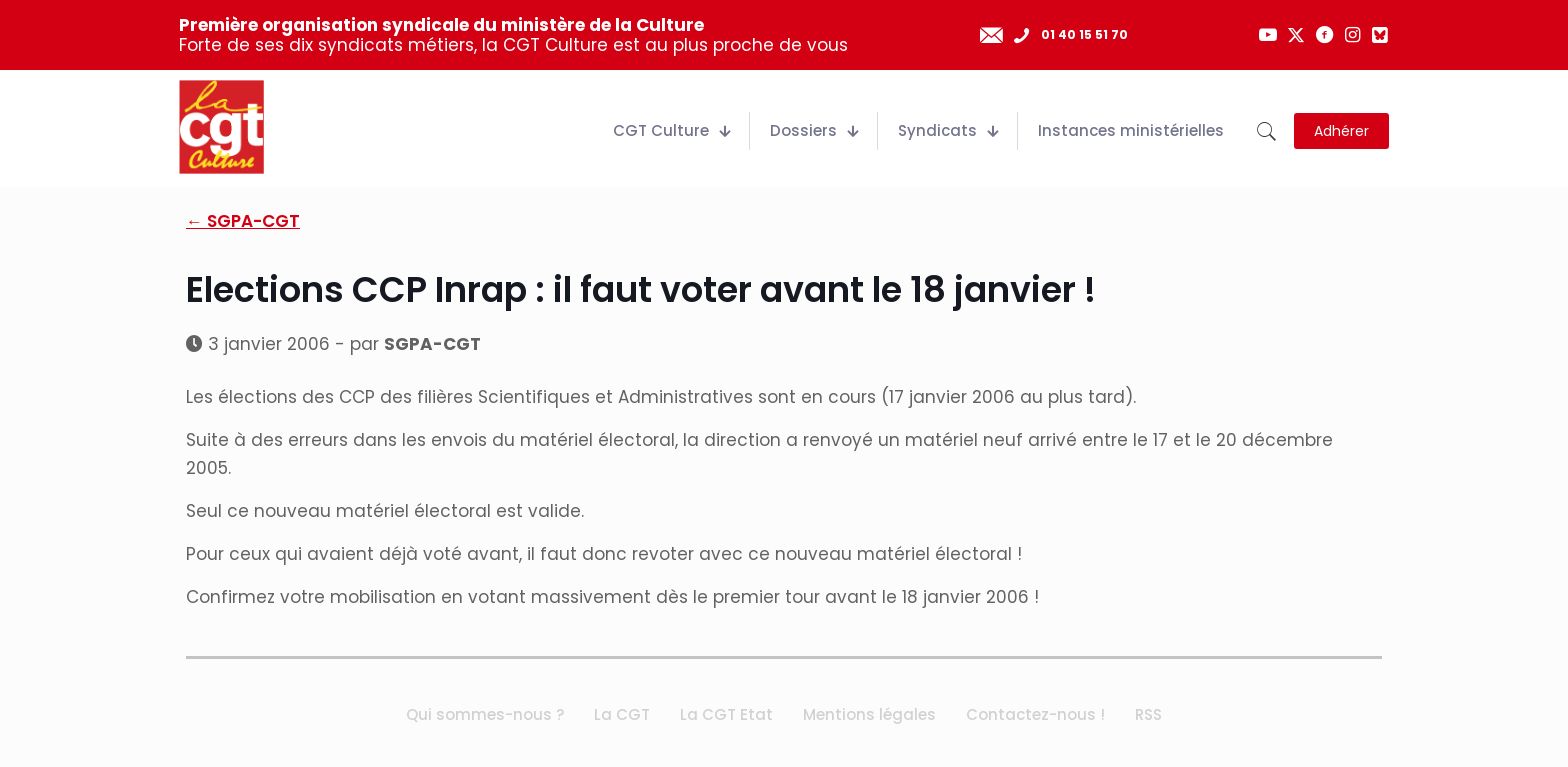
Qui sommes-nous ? (485, 714)
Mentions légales (869, 714)
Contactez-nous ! (1035, 714)
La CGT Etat (726, 714)
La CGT (622, 714)
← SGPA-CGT (243, 221)
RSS (1148, 714)
